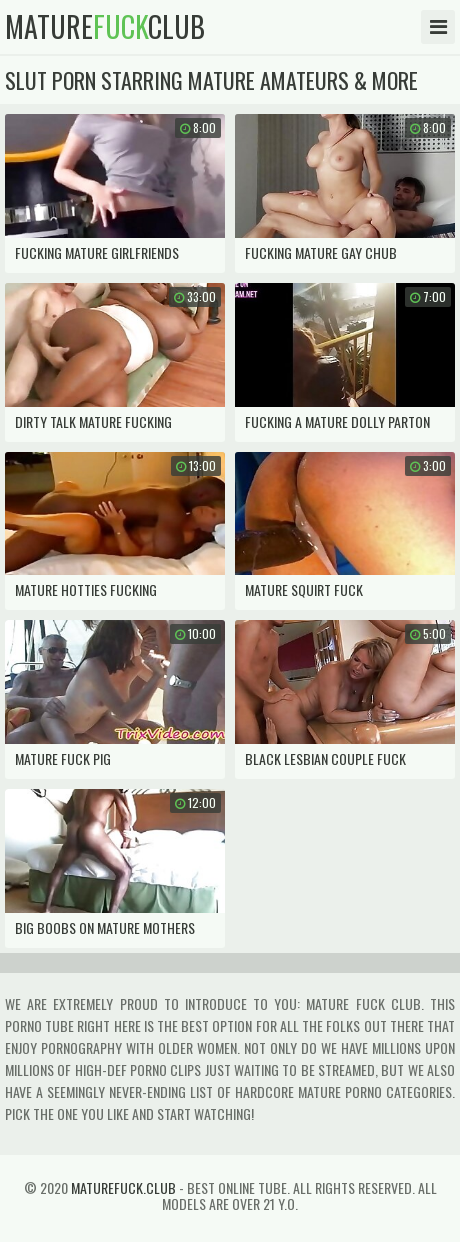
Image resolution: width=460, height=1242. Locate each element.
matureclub (105, 27)
